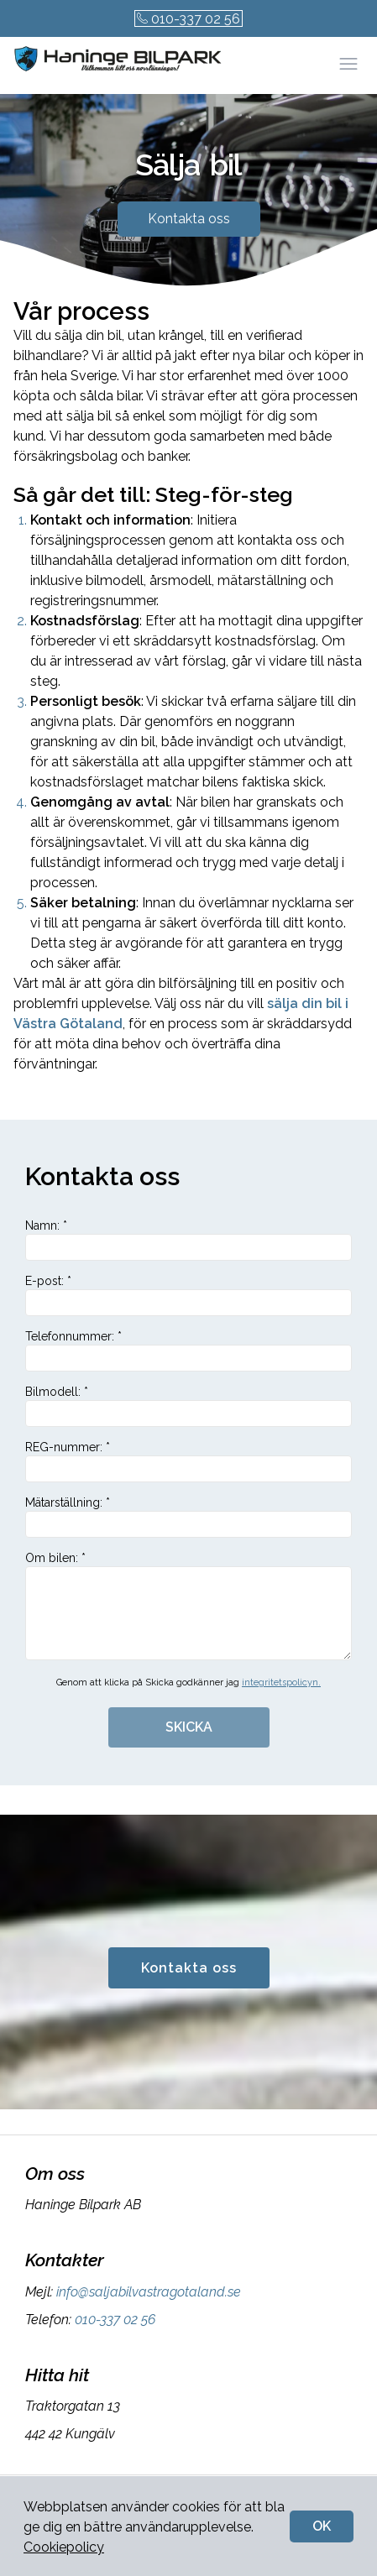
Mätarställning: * (188, 1517)
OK (321, 2526)
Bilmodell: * (188, 1406)
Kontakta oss (189, 219)
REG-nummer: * (188, 1461)
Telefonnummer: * (188, 1351)
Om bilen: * (188, 1605)
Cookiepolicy (64, 2547)
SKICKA (188, 1727)
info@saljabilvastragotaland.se (147, 2292)
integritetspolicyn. (281, 1682)
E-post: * (188, 1295)
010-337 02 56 (188, 19)
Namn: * (188, 1240)
